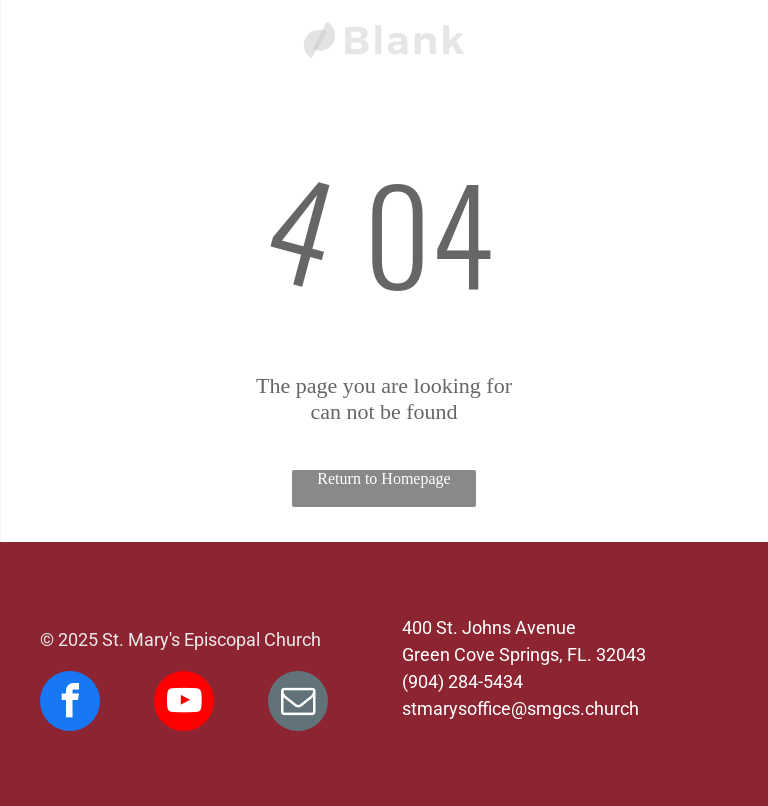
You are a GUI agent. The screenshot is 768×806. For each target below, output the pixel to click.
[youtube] (184, 703)
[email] (298, 703)
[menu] (44, 31)
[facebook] (70, 703)
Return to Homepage (383, 478)
